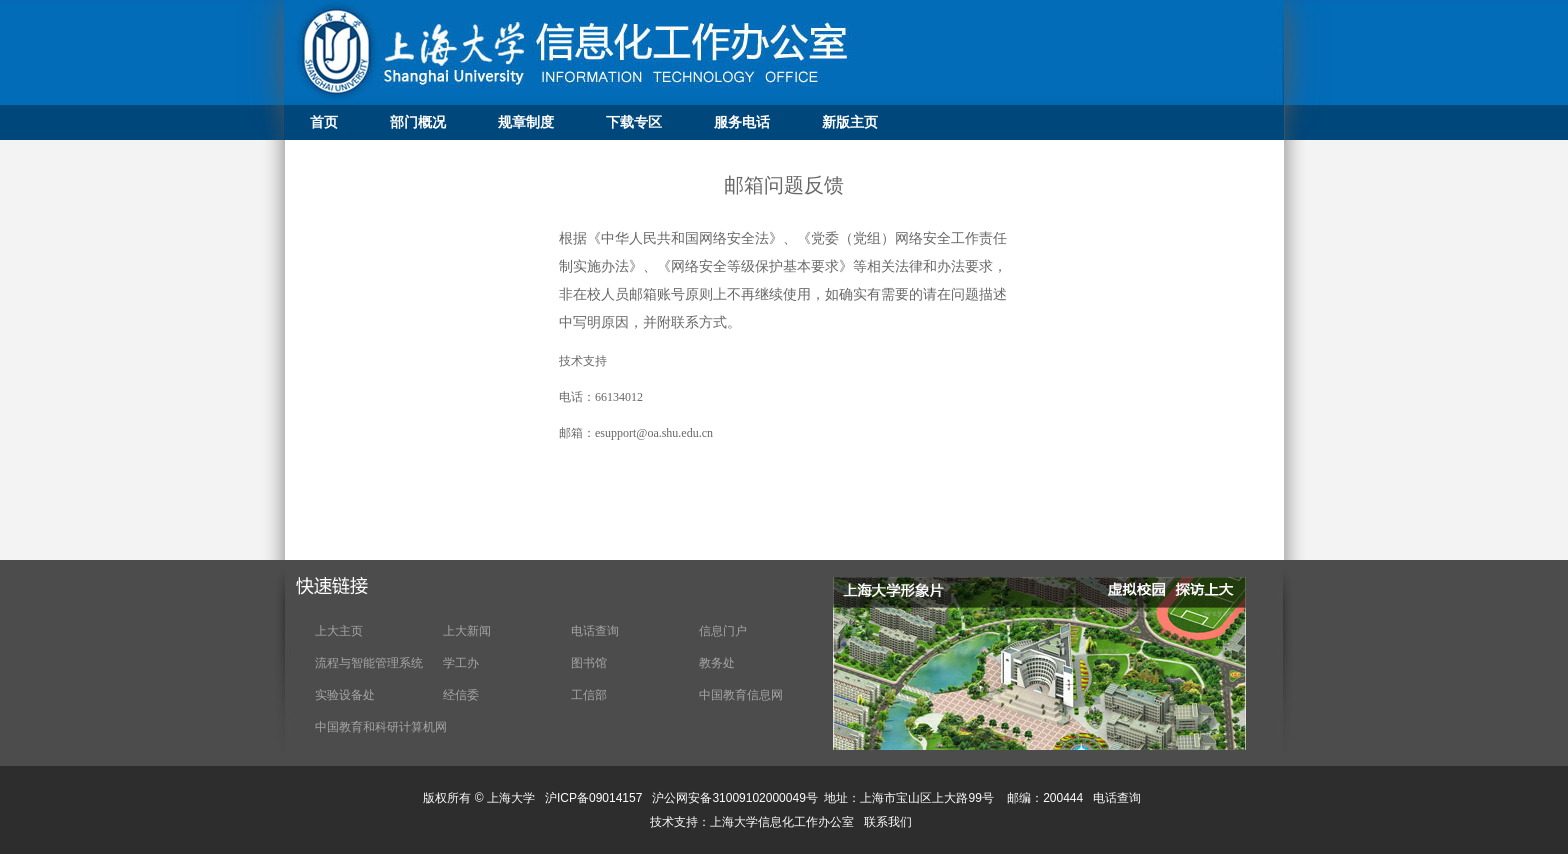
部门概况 (418, 122)
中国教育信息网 (741, 695)
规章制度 (526, 122)
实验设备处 (345, 695)
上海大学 (509, 798)
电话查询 (595, 631)
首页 (324, 122)
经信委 (461, 695)
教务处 (717, 663)
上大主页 (339, 631)
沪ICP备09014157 (595, 798)
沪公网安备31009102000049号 (734, 798)
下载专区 (634, 122)
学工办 (461, 663)
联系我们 (889, 822)
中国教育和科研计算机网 (381, 727)
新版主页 (850, 122)
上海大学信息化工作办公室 (787, 822)
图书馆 (589, 663)
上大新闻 (467, 631)
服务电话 (742, 122)
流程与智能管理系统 (369, 663)
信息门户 (723, 631)
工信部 (589, 695)
